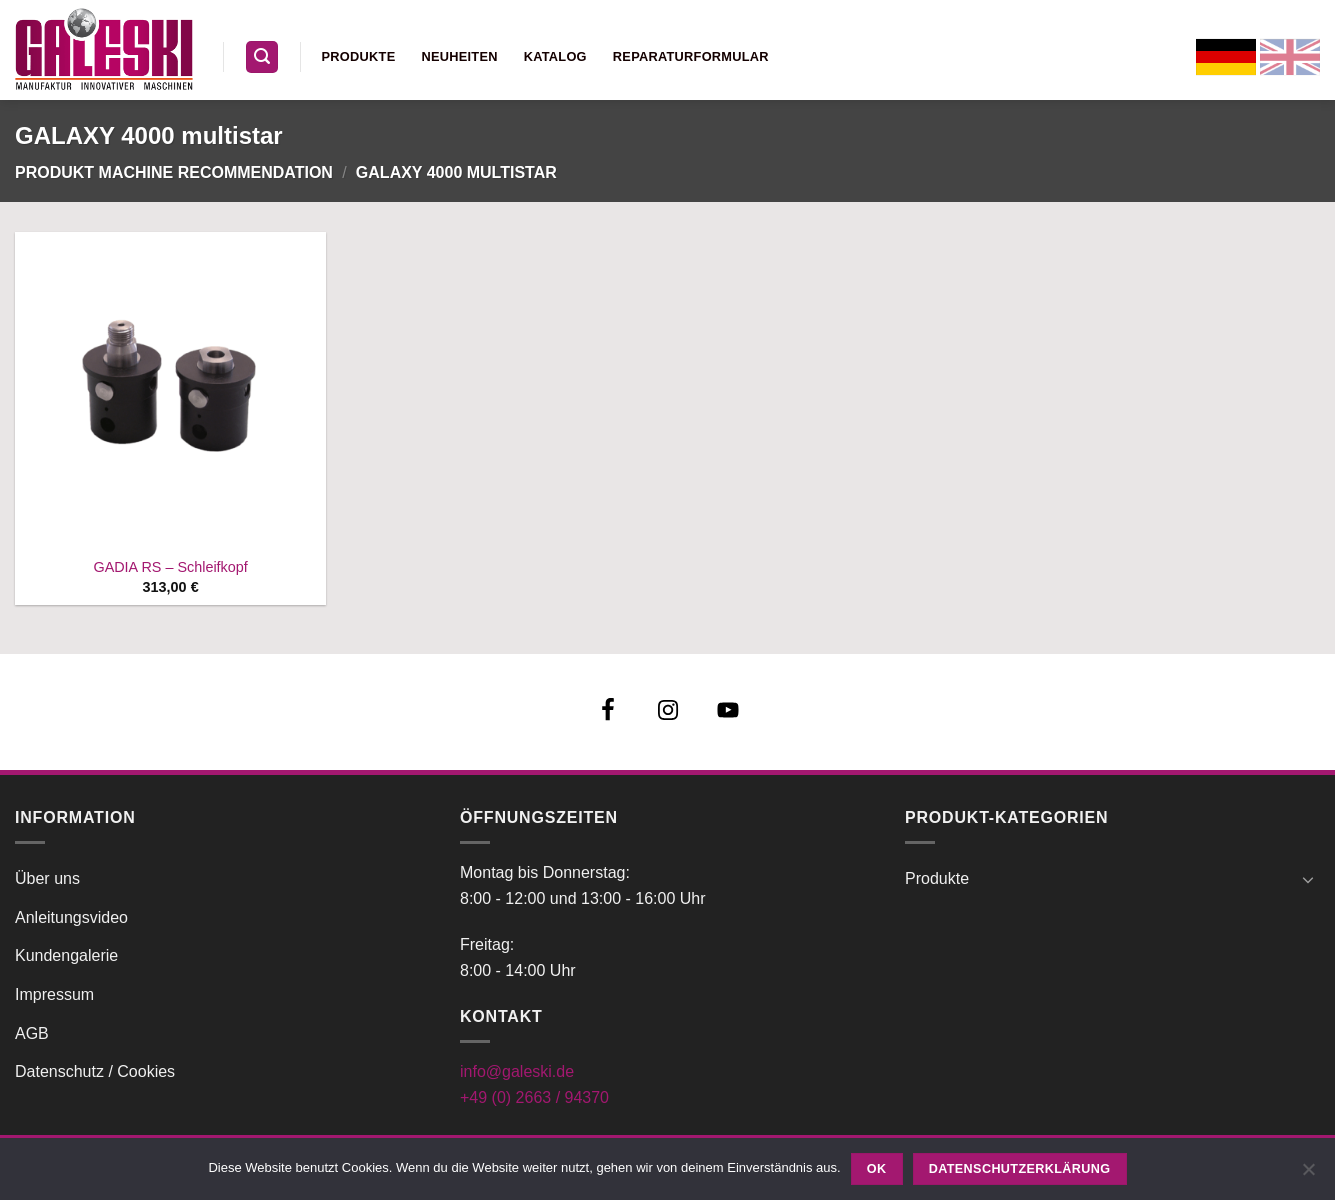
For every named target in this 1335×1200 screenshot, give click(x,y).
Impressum (54, 994)
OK (877, 1169)
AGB (32, 1033)
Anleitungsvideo (71, 917)
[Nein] (1308, 1175)
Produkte (359, 56)
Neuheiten (459, 56)
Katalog (555, 56)
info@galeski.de (517, 1071)
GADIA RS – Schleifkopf (170, 567)
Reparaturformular (691, 56)
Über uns (47, 878)
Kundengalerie (66, 955)
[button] (262, 57)
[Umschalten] (1308, 879)
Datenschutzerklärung (1020, 1169)
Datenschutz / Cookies (95, 1071)
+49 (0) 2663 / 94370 (534, 1097)
